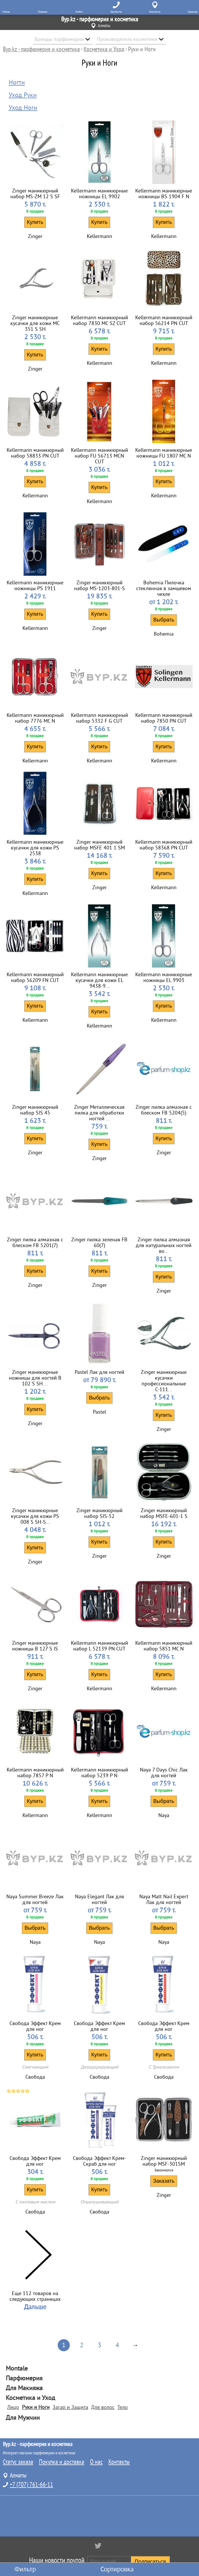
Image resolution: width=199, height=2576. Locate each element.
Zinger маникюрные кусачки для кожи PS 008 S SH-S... (35, 1516)
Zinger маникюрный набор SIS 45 (35, 1110)
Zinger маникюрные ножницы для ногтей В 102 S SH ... (35, 1378)
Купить (35, 222)
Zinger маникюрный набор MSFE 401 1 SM (99, 845)
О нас (96, 2461)
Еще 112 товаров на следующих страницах (35, 2296)
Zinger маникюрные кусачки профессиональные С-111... (164, 1380)
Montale (17, 2368)
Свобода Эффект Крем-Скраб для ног (99, 2161)
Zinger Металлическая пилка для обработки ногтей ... (99, 1112)
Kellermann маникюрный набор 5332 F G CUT (99, 718)
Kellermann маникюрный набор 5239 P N (99, 1772)
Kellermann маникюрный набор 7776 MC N (35, 718)
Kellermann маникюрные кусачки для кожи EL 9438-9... (99, 980)
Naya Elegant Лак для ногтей (99, 1899)
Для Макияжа (24, 2388)
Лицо (13, 2407)
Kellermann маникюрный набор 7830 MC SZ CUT (99, 320)
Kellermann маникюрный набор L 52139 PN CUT (99, 1646)
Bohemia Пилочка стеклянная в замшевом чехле (163, 588)
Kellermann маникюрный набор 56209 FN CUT (35, 977)
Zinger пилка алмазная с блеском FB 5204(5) (164, 1110)
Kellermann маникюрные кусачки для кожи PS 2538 (35, 847)
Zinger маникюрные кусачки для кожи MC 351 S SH (35, 323)
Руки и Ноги (36, 2407)
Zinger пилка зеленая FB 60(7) (99, 1242)
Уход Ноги (23, 107)
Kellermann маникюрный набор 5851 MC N (163, 1646)
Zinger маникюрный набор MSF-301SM (164, 2161)
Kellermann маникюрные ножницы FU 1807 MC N (163, 453)
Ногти (17, 82)
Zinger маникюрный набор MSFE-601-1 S (163, 1513)
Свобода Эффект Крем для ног (35, 2026)
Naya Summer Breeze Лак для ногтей (35, 1899)
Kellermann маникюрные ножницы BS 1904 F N (163, 193)
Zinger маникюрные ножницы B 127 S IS (35, 1646)
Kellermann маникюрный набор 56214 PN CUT (163, 320)
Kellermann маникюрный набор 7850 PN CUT (163, 718)
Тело (122, 2407)
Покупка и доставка (61, 2461)
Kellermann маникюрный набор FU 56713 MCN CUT (99, 455)
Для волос (102, 2407)
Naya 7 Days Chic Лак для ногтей (164, 1772)
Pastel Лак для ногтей (99, 1372)
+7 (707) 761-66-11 (31, 2484)
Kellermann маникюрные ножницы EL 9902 (99, 193)
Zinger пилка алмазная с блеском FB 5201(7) (35, 1242)
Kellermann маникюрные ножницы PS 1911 (35, 585)
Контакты (119, 2461)
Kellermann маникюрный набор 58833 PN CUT (35, 453)
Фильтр (25, 2569)
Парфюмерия (24, 2378)
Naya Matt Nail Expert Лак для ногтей (163, 1899)
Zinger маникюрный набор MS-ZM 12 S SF (35, 193)
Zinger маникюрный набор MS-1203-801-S (99, 585)
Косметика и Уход (30, 2397)
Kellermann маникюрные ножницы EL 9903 (163, 977)
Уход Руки (23, 95)
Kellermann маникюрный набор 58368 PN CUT (163, 845)
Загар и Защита (70, 2407)
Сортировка (117, 2569)
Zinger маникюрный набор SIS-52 (99, 1513)
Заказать (163, 2181)
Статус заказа (18, 2461)
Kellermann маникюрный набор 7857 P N (35, 1772)
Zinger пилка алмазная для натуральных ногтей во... (164, 1245)
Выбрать (163, 620)
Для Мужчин (23, 2417)
